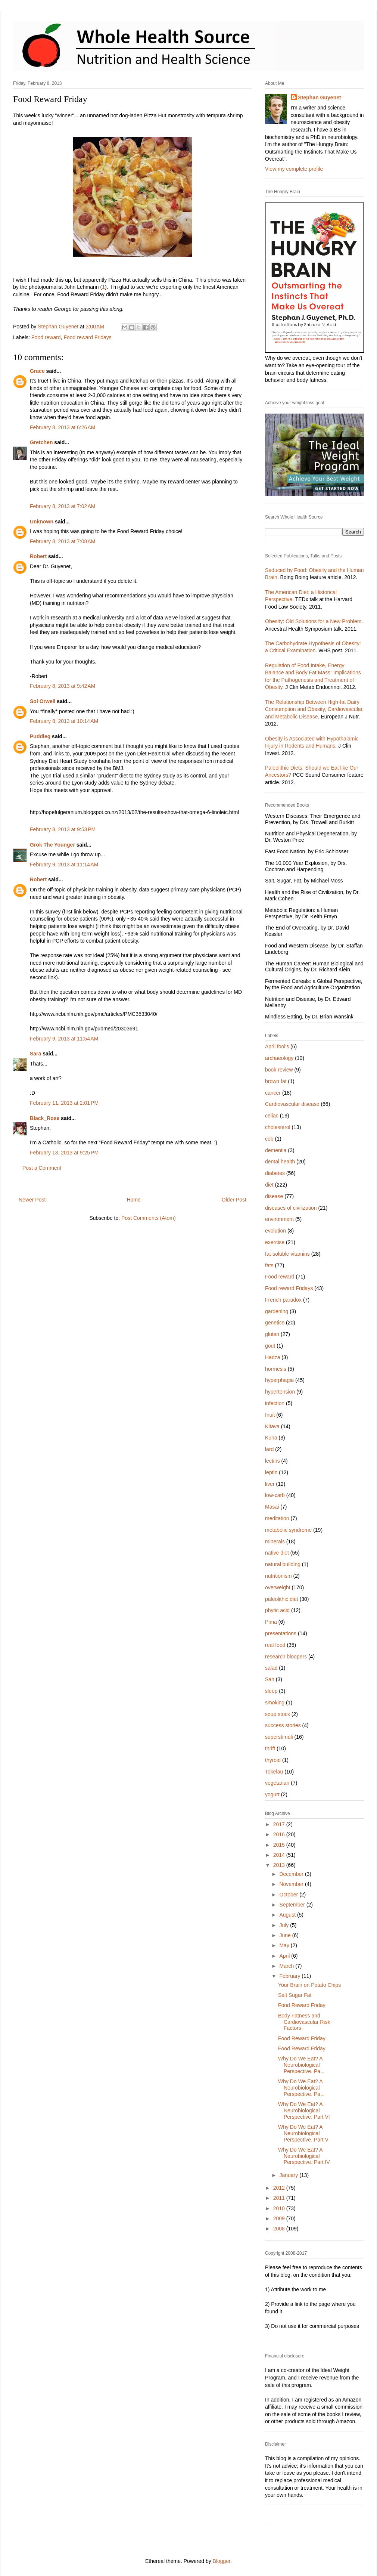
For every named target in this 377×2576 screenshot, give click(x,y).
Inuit (270, 1415)
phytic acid (277, 1610)
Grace (37, 371)
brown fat (276, 1081)
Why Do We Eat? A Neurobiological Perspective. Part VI (304, 2110)
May (284, 1945)
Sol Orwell (42, 701)
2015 (279, 1845)
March (287, 1966)
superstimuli (279, 1737)
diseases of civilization (291, 1208)
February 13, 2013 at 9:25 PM (64, 1153)
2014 (279, 1855)
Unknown (41, 522)
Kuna (271, 1438)
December (292, 1874)
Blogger (221, 2561)
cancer (273, 1093)
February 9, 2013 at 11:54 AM (64, 1039)
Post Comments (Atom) (148, 1218)
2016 (279, 1834)
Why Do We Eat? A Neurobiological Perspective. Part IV (304, 2156)
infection (274, 1403)
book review (279, 1070)
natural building (282, 1564)
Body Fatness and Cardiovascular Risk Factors (304, 2022)
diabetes (275, 1173)
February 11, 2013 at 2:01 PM (64, 1103)
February (290, 1976)
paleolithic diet (281, 1599)
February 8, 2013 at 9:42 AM (63, 686)
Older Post (234, 1200)
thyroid (273, 1760)
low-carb (275, 1495)
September (292, 1905)
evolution (275, 1231)
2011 (279, 2198)
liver (270, 1484)
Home (133, 1200)
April (285, 1956)
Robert (39, 556)
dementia (276, 1150)
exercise (274, 1242)
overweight (277, 1587)
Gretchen (41, 442)
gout (270, 1346)
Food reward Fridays (87, 337)
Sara (35, 1054)
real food (275, 1645)
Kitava (272, 1426)
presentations (280, 1633)
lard (269, 1449)
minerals (275, 1541)
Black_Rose (44, 1118)
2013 (279, 1865)
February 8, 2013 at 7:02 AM (63, 506)
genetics (274, 1323)
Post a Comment (41, 1168)
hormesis (275, 1369)
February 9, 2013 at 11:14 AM (64, 865)
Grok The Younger (52, 845)
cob (269, 1139)
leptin (271, 1472)
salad (271, 1668)
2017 (279, 1824)
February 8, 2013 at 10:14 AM (64, 721)
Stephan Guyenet (319, 97)
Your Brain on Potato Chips (309, 1985)
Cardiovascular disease (292, 1104)
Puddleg (40, 736)
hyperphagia (279, 1380)
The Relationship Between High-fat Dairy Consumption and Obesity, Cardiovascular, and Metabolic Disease (314, 709)
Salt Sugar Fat (295, 1995)
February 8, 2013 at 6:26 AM (63, 427)
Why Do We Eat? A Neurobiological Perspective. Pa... (301, 2065)
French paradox (283, 1300)
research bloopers (286, 1657)
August (288, 1915)
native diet (277, 1553)
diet (269, 1185)
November (292, 1884)
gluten (272, 1334)
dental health (280, 1162)
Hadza (272, 1357)
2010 (279, 2208)
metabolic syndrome (288, 1530)
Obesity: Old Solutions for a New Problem (313, 621)
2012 (279, 2188)
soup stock (277, 1714)
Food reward (46, 337)
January (289, 2175)
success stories (283, 1725)
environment (279, 1219)
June (285, 1935)
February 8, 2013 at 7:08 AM (63, 541)
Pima (271, 1622)
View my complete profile (294, 169)
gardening (276, 1311)
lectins (272, 1461)
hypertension (280, 1392)
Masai (272, 1507)
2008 (279, 2229)
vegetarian (277, 1783)
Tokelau (274, 1772)
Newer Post (32, 1200)
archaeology (279, 1058)
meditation (277, 1518)
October (289, 1895)
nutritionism (278, 1576)
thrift (270, 1748)
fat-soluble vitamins (287, 1254)
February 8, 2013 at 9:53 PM (63, 829)
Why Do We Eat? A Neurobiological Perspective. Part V (303, 2133)
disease (274, 1196)
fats (269, 1265)
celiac (271, 1116)
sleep (271, 1691)
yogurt (272, 1794)
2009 (279, 2218)
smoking (274, 1703)
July (284, 1925)
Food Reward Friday (301, 2005)
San (269, 1679)
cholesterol (277, 1127)
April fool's (277, 1046)
